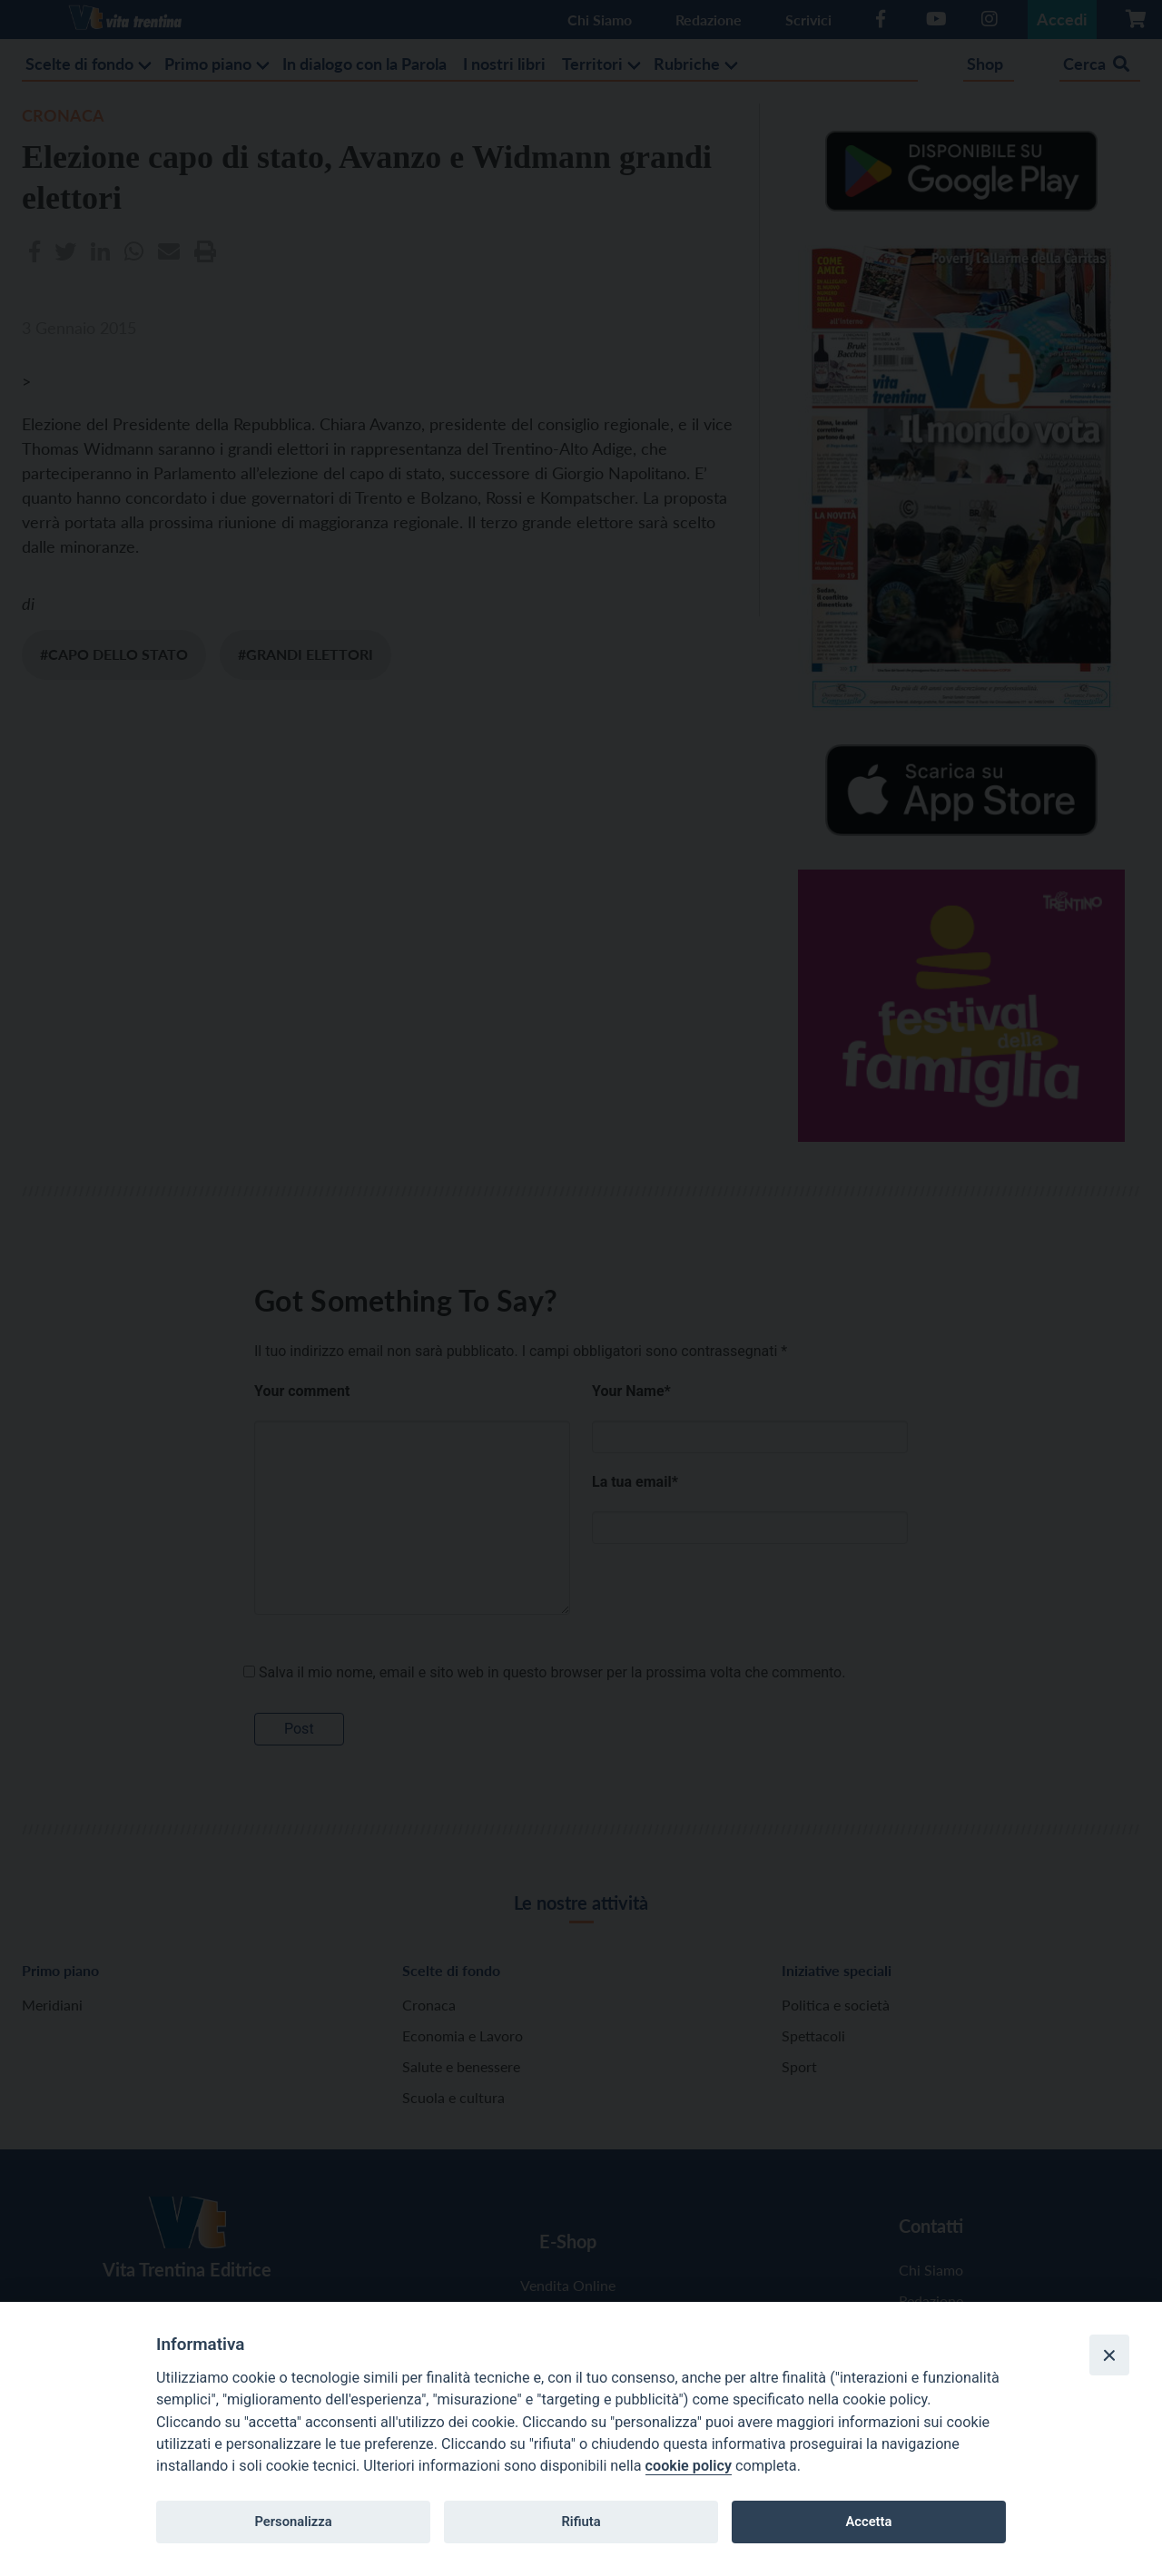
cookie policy (688, 2465)
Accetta (868, 2521)
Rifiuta (580, 2521)
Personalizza (292, 2521)
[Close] (1109, 2354)
